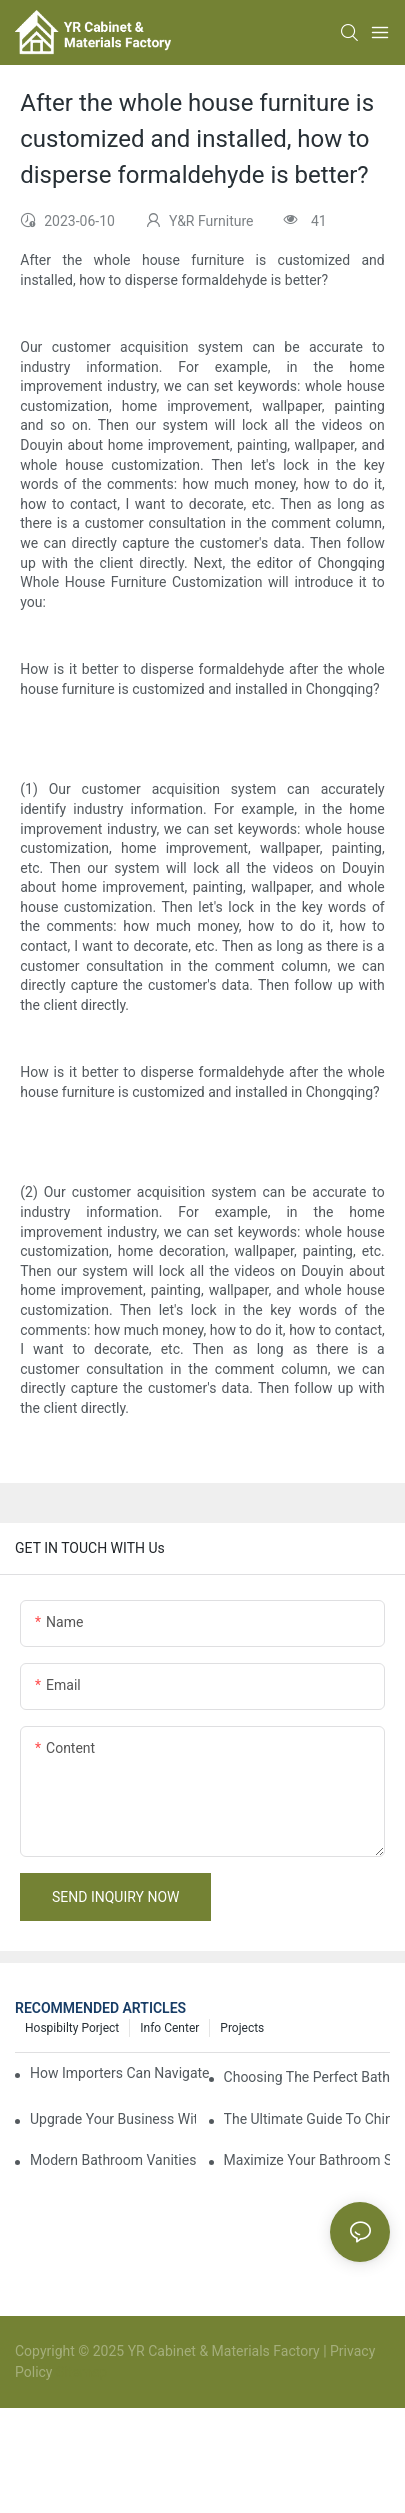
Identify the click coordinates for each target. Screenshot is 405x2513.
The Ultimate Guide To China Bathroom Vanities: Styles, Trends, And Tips (307, 2119)
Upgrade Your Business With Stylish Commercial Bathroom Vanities (113, 2119)
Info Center (169, 2028)
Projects (242, 2028)
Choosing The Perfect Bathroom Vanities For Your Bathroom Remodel (307, 2077)
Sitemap (80, 2372)
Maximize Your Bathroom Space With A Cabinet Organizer (307, 2160)
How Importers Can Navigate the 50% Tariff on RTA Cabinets (120, 2073)
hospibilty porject (72, 2028)
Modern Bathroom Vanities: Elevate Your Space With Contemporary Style (113, 2160)
